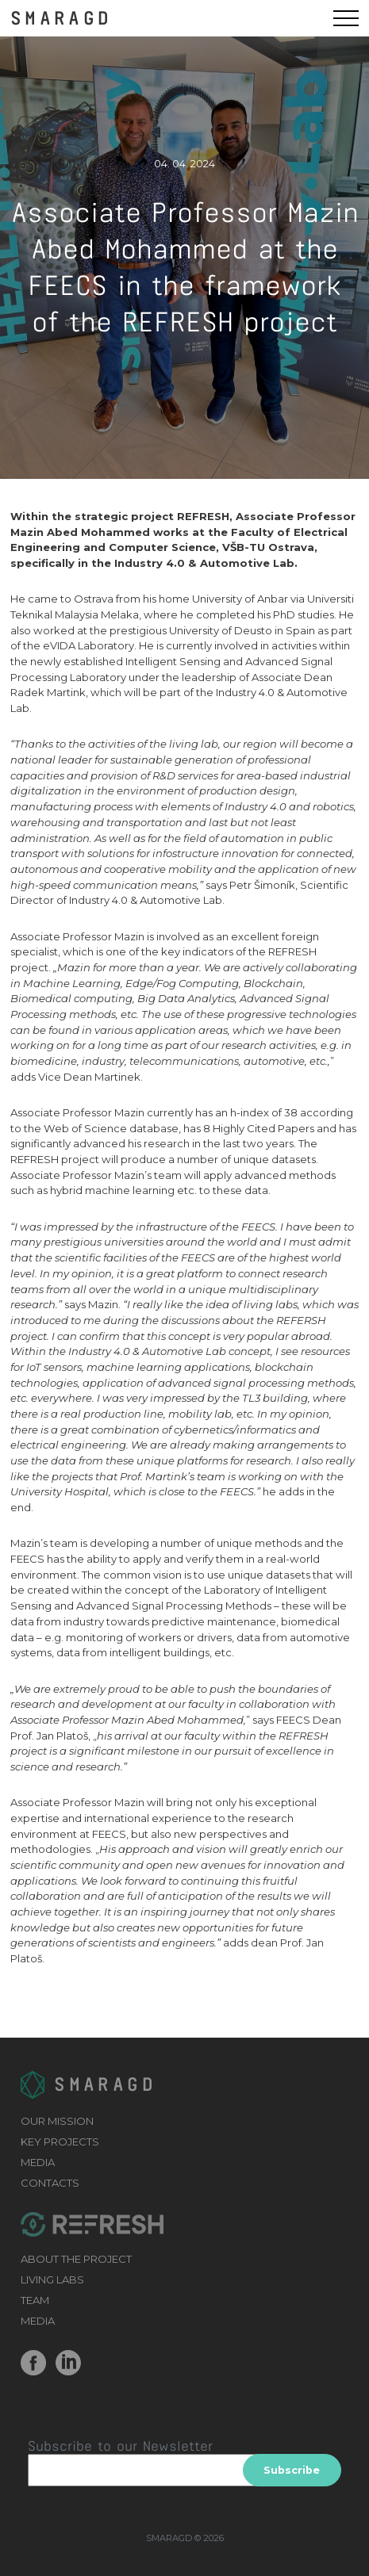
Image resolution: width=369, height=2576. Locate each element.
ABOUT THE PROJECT (76, 2259)
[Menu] (346, 18)
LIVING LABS (52, 2279)
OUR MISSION (57, 2121)
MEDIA (38, 2162)
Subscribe (291, 2470)
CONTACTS (50, 2182)
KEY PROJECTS (60, 2141)
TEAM (35, 2300)
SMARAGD (61, 17)
